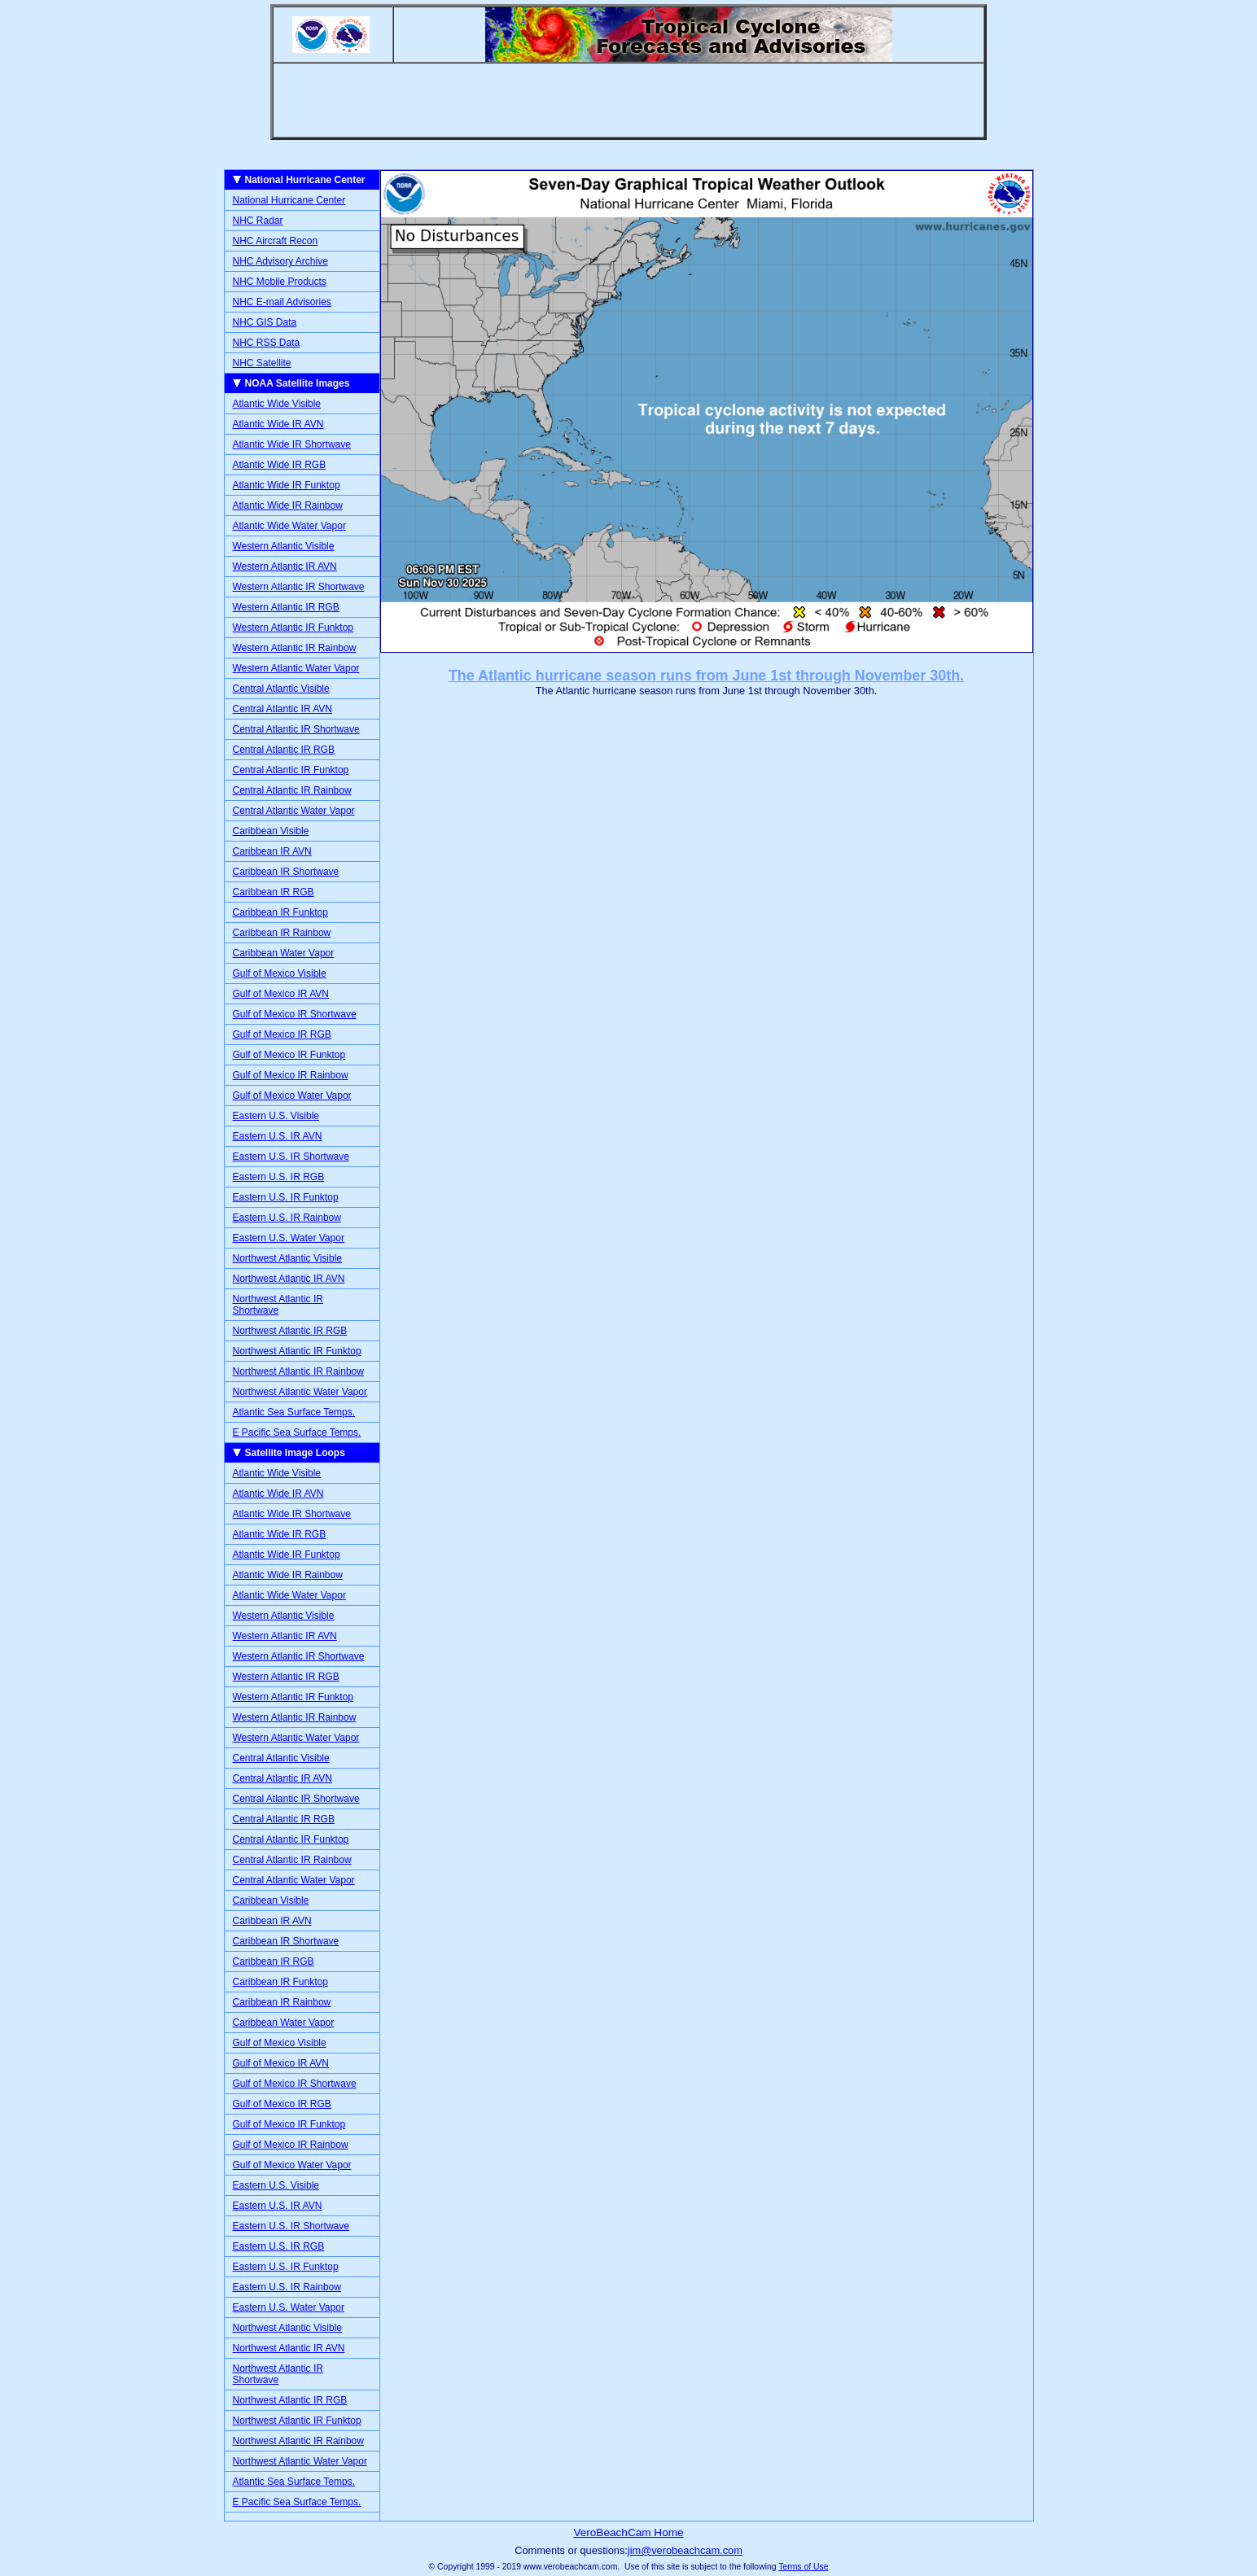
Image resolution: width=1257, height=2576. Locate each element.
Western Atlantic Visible (284, 546)
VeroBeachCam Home (628, 2532)
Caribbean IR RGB (273, 892)
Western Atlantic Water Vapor (296, 668)
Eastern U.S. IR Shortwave (291, 1156)
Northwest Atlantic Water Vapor (300, 1391)
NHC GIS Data (265, 322)
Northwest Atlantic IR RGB (290, 1330)
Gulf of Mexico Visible (279, 973)
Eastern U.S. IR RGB (279, 1177)
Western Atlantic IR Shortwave (299, 587)
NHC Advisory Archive (280, 261)
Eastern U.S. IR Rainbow (287, 1217)
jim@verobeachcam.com (685, 2550)
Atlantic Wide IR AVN (278, 424)
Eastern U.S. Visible (276, 1116)
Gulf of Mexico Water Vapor (292, 1095)
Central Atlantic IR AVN (283, 709)
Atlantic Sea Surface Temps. (294, 1412)
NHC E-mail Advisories (282, 302)
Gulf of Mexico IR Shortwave (295, 1014)
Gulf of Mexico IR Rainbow (290, 1075)
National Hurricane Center (289, 200)
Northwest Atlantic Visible (288, 1258)
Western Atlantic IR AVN (285, 566)
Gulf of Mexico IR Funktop (289, 1055)
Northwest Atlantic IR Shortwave (278, 1304)
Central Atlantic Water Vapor (294, 810)
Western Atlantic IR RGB (286, 607)
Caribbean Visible (271, 831)
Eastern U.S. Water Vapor (288, 1238)
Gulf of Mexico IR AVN (281, 993)
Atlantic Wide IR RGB (279, 464)
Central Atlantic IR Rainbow (292, 790)
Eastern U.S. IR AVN (277, 1136)
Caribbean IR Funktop (280, 912)
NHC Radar (258, 220)
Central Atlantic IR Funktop (291, 770)
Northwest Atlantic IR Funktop (297, 1351)
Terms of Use (803, 2566)
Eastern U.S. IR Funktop (286, 1197)
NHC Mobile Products (279, 281)
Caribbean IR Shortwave (286, 871)
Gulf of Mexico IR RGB (282, 1034)
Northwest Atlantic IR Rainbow (298, 1371)
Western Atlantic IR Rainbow (295, 648)
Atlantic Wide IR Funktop (286, 485)
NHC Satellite (262, 363)
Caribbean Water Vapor (284, 953)
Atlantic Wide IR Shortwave (292, 444)
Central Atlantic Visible (281, 688)
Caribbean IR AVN (272, 851)
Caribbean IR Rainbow (282, 932)
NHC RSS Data (266, 342)
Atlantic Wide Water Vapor (289, 525)
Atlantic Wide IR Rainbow (288, 505)
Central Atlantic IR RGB (284, 749)
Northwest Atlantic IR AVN (289, 1278)
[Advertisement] (628, 100)
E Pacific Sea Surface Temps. (297, 1432)
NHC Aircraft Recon (275, 241)
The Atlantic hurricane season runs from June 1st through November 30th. (706, 675)
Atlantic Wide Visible (277, 403)
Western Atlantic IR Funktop (293, 627)
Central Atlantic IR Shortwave (296, 729)
